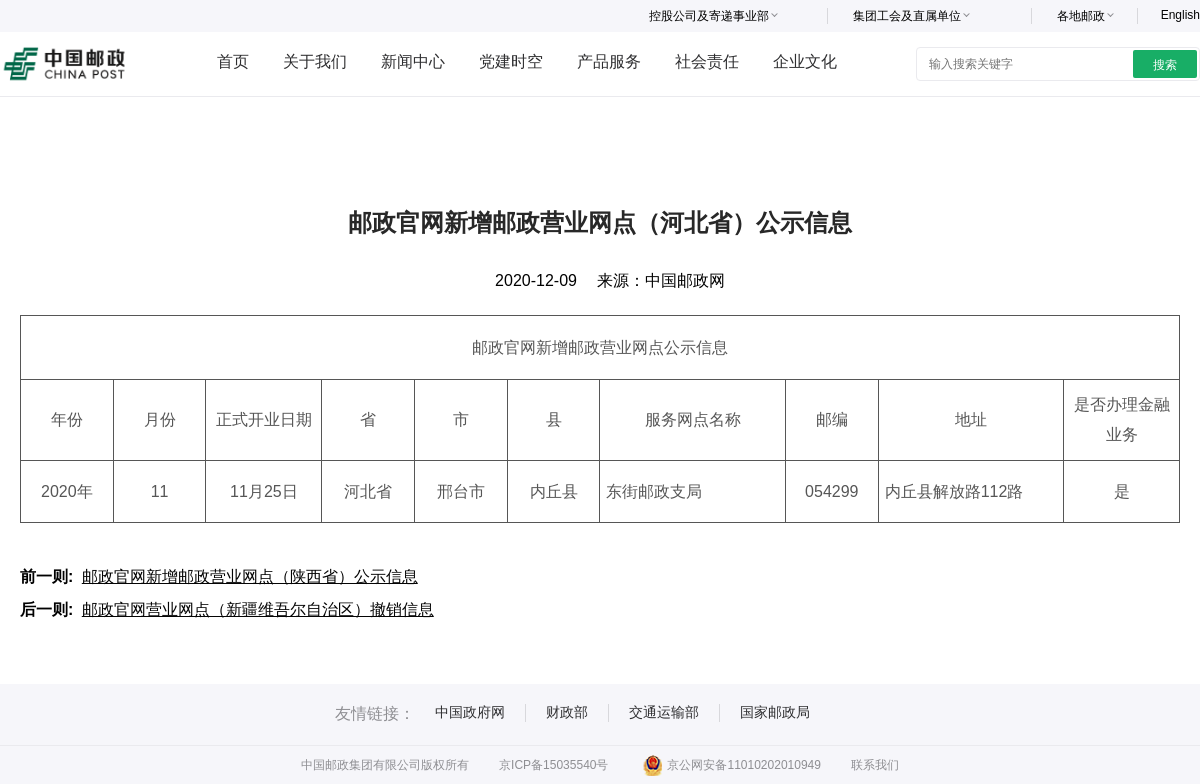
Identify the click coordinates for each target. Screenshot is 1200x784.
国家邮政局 (775, 712)
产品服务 (609, 61)
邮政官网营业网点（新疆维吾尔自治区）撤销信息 (258, 609)
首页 (233, 61)
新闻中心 (413, 61)
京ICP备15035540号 (553, 765)
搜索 (1165, 65)
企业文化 (805, 61)
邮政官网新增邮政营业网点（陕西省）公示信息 (250, 576)
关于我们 (315, 61)
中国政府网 (470, 712)
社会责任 (707, 61)
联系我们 (875, 765)
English (1180, 15)
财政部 (567, 712)
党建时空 (511, 61)
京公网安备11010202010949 (731, 765)
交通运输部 (664, 712)
